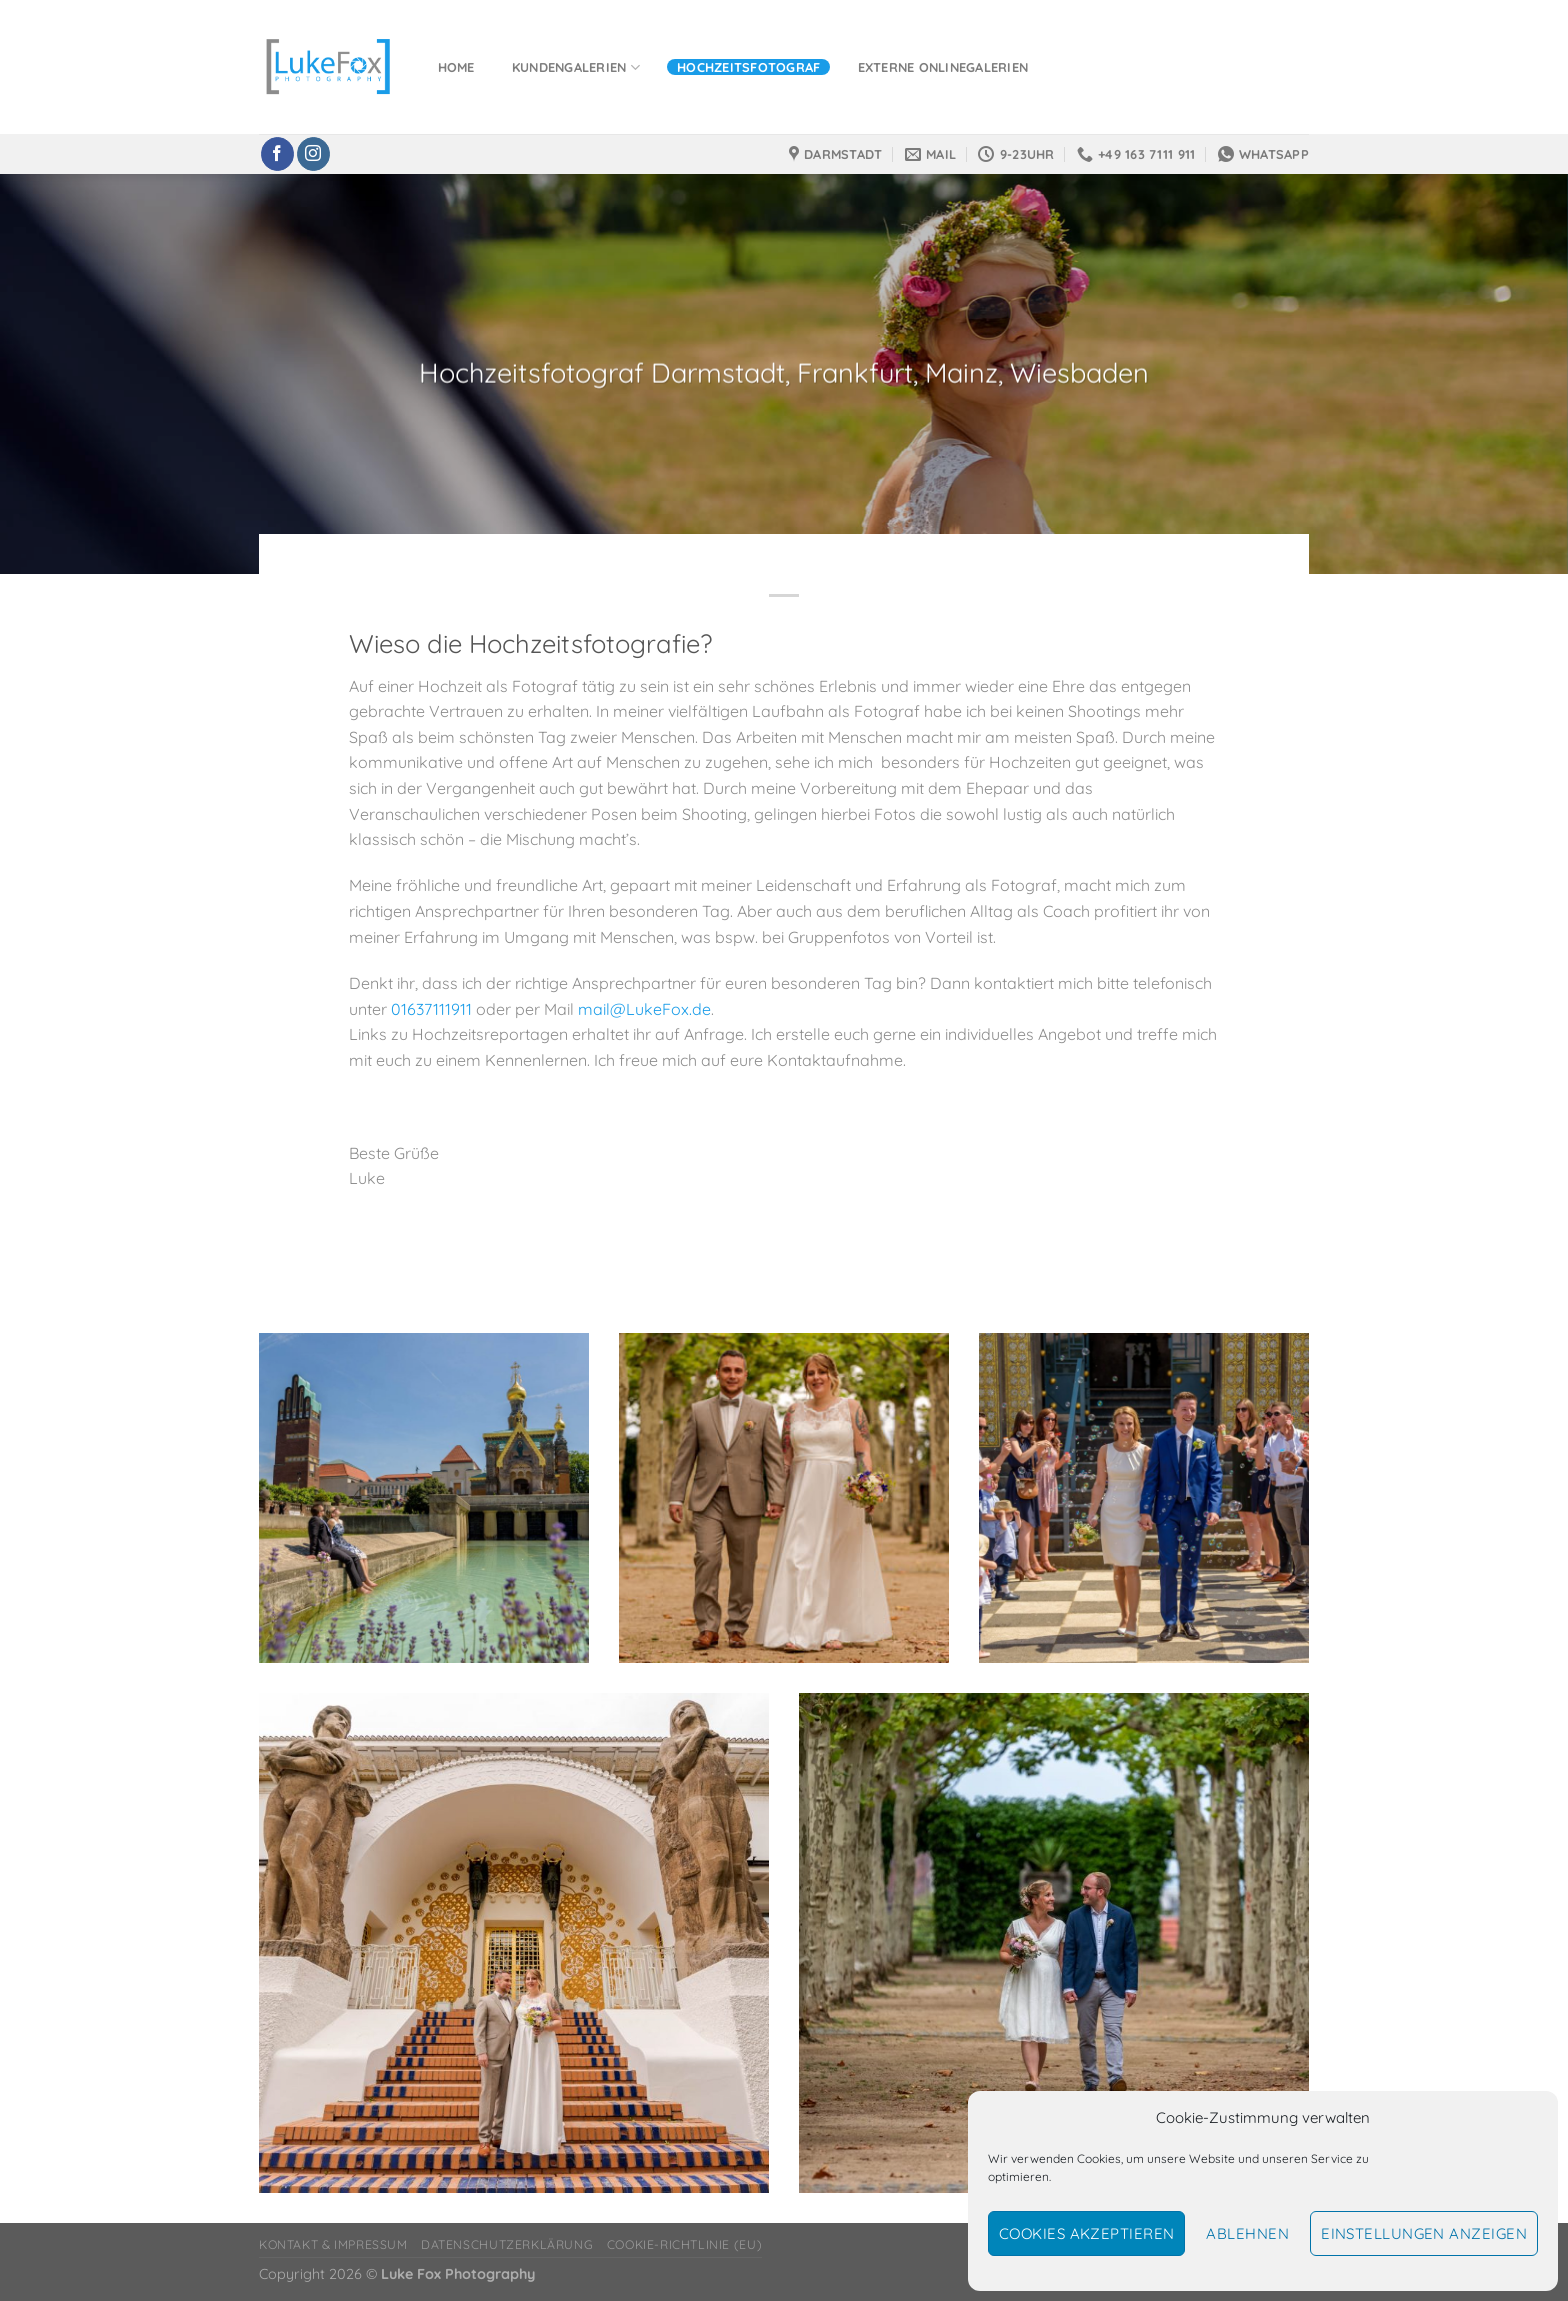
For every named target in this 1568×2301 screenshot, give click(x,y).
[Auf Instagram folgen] (313, 154)
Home (456, 67)
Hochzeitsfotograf (748, 67)
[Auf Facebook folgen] (277, 154)
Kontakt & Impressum (333, 2244)
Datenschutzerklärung (507, 2244)
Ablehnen (1247, 2233)
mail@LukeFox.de (644, 1009)
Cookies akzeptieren (1087, 2233)
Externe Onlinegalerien (943, 67)
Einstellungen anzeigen (1424, 2233)
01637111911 (431, 1009)
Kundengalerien (576, 67)
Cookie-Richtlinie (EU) (684, 2244)
